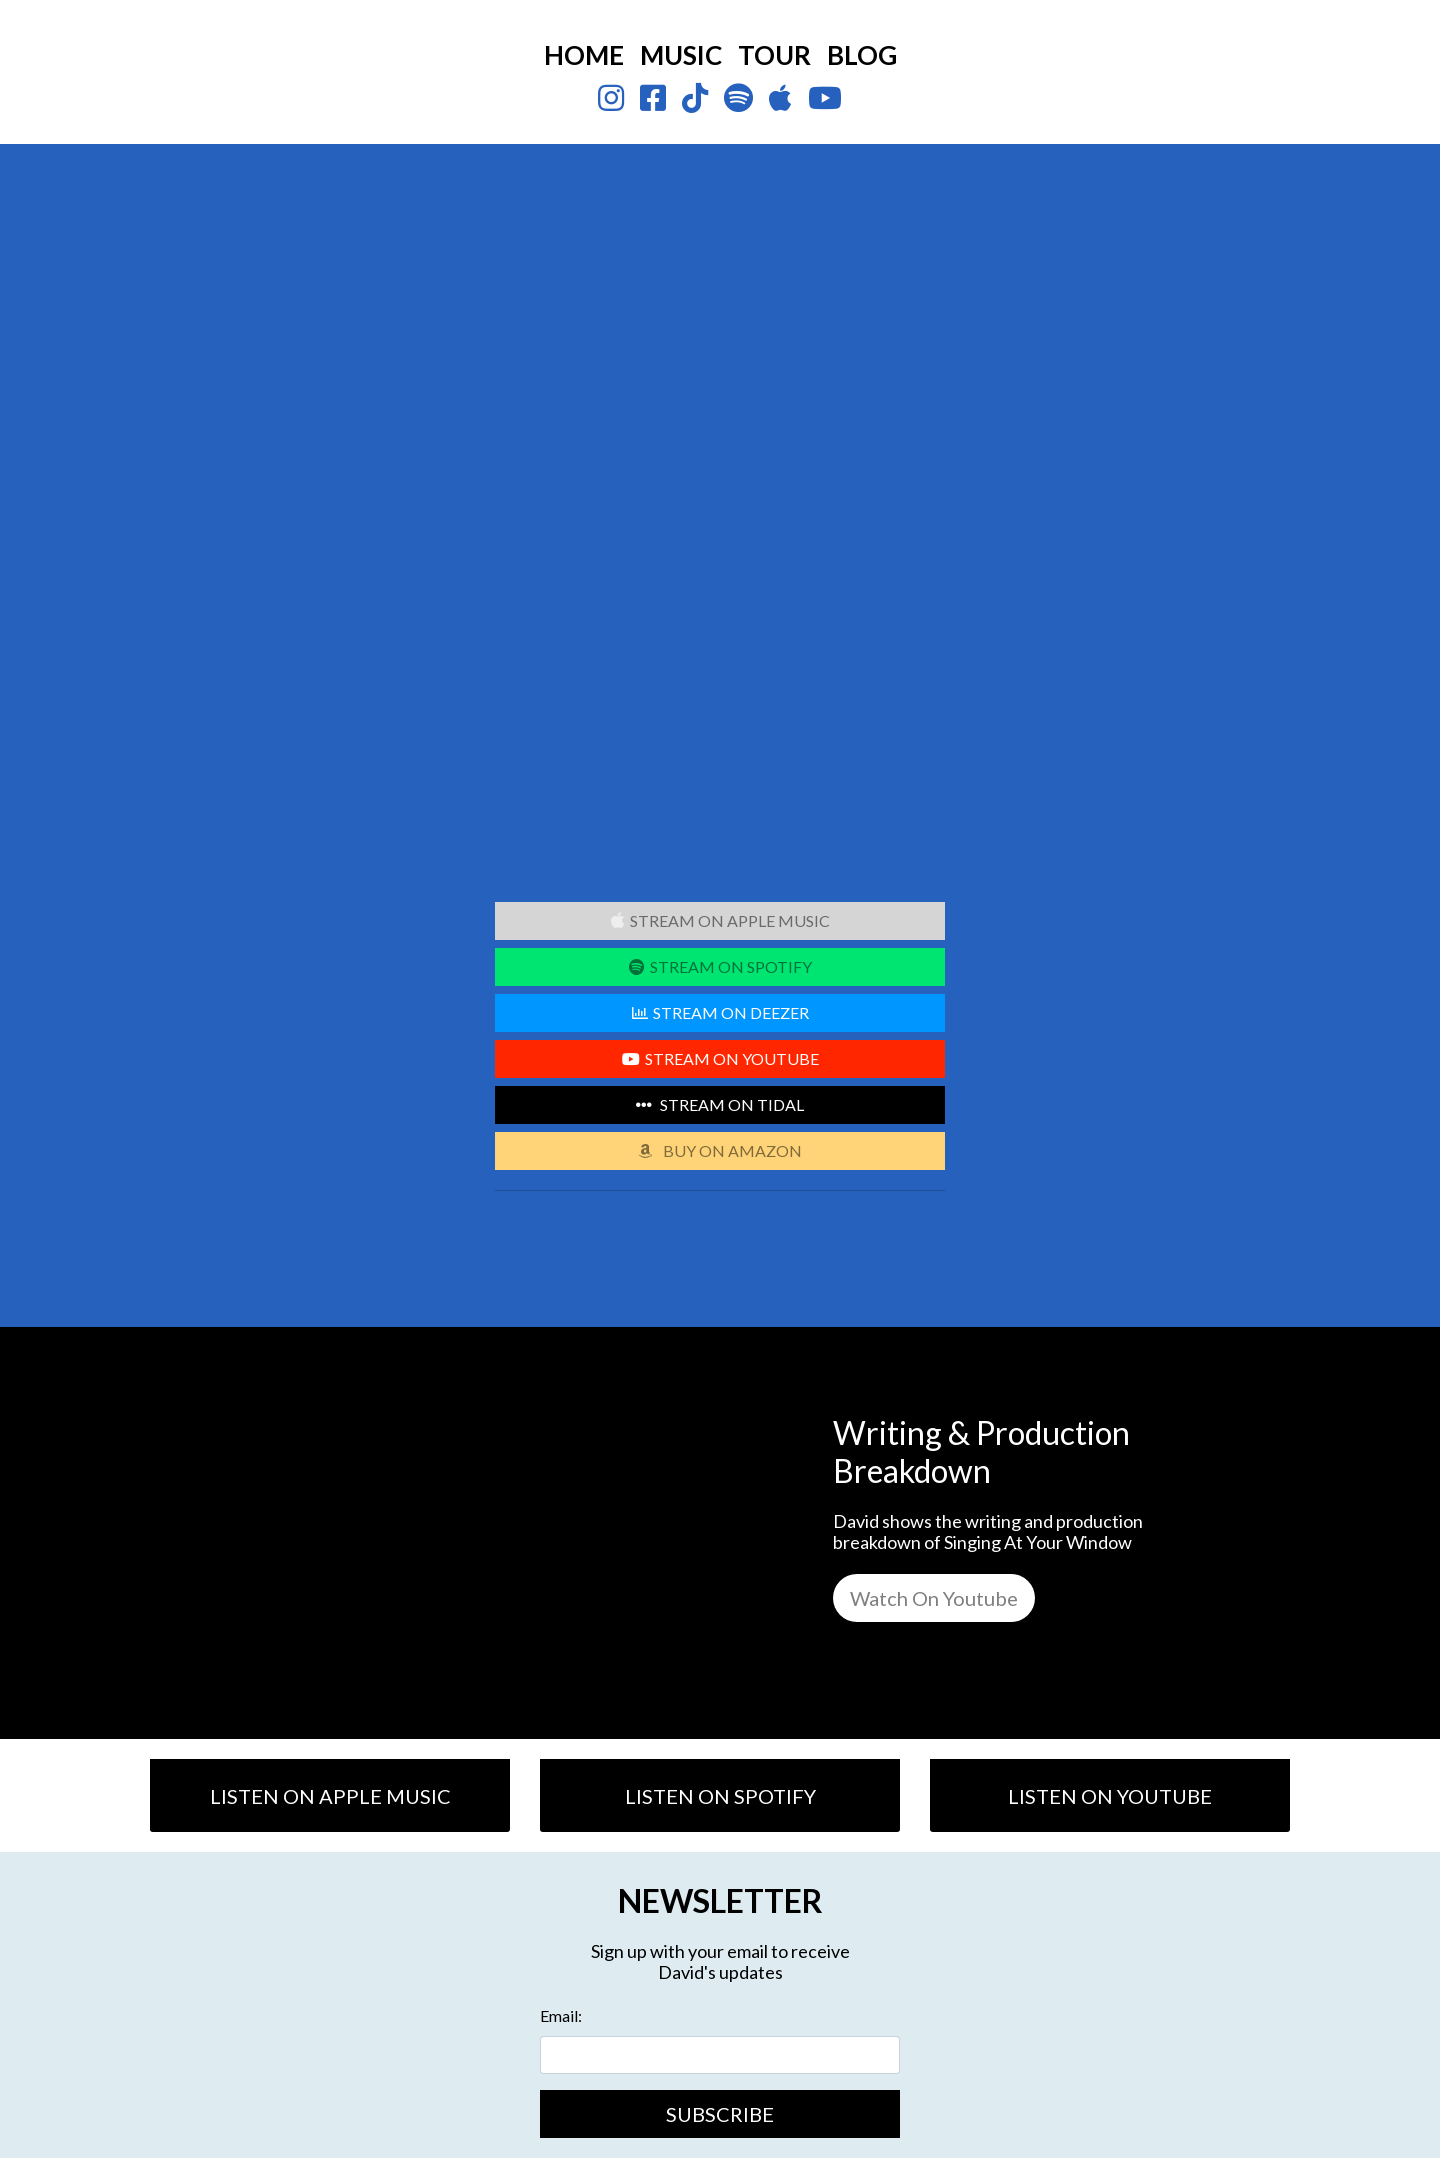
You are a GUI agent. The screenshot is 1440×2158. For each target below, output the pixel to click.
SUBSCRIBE (720, 2114)
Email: (561, 2015)
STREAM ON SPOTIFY (720, 966)
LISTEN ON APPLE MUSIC (330, 1796)
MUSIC (681, 55)
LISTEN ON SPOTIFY (720, 1796)
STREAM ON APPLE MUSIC (720, 920)
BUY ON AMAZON (720, 1150)
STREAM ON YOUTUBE (720, 1058)
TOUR (774, 55)
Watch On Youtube (934, 1598)
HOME (584, 55)
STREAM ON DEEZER (720, 1012)
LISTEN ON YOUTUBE (1110, 1796)
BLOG (862, 55)
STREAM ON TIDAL (720, 1104)
